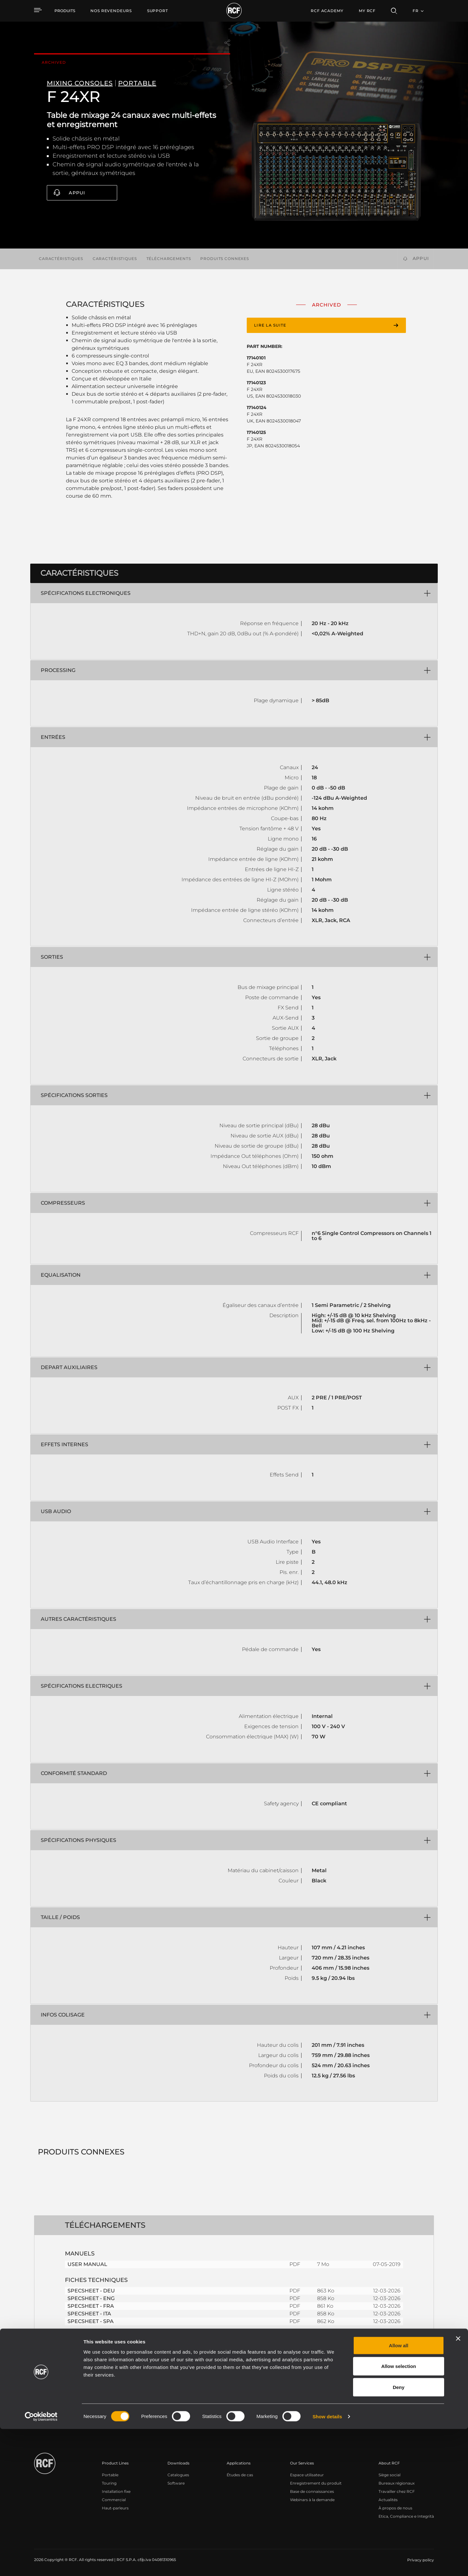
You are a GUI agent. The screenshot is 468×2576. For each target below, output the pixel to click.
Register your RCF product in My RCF (346, 2418)
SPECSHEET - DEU (91, 2291)
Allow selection (398, 2513)
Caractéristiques (61, 258)
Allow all (398, 2492)
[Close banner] (458, 2485)
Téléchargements (168, 258)
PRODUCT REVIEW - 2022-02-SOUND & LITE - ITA (130, 2348)
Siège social (390, 2475)
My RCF (367, 10)
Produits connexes (224, 258)
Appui (77, 193)
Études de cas (240, 2475)
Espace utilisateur (307, 2475)
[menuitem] (111, 11)
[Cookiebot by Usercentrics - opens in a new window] (41, 2563)
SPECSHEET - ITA (89, 2314)
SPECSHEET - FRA (90, 2306)
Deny (399, 2534)
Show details (327, 2563)
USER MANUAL (87, 2264)
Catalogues (178, 2475)
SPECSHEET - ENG (91, 2298)
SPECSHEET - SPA (90, 2321)
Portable (110, 2475)
